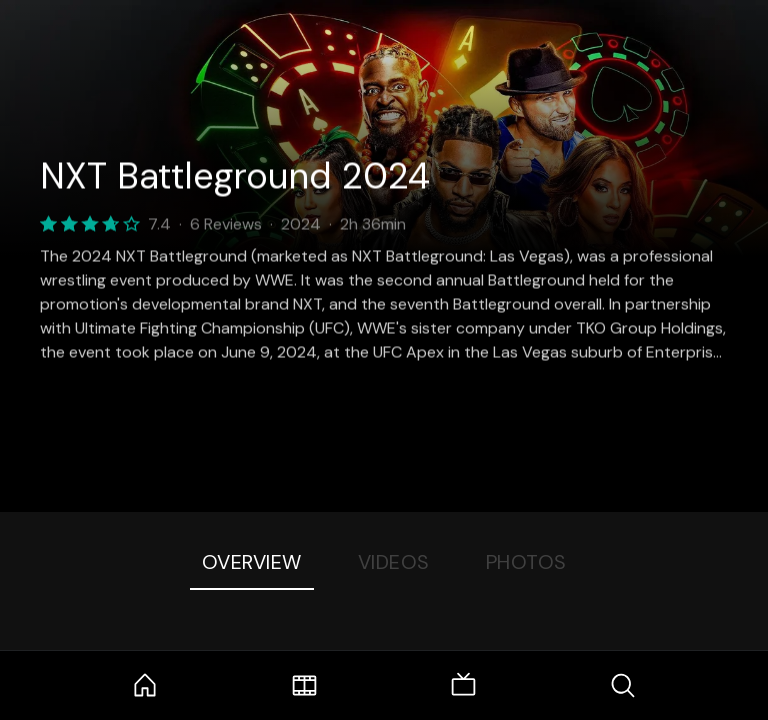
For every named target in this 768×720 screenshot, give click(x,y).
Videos (394, 562)
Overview (252, 562)
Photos (526, 562)
